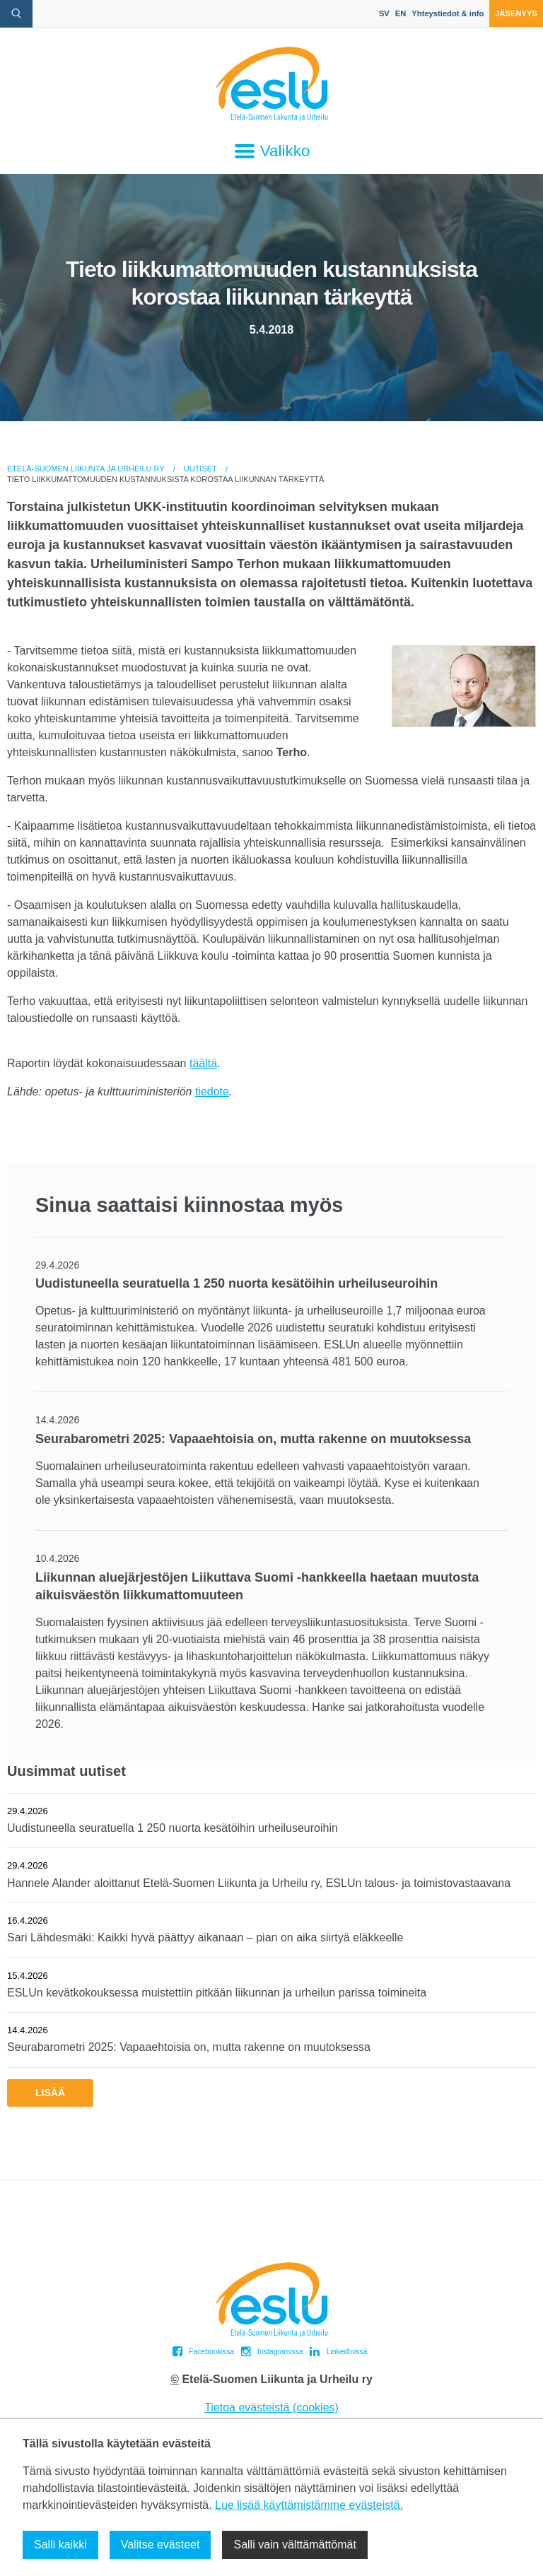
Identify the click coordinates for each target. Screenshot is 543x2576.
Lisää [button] (50, 2092)
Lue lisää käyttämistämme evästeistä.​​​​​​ (309, 2505)
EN (401, 13)
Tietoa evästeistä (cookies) (271, 2407)
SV (384, 13)
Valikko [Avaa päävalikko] (271, 151)
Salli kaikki (60, 2545)
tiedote (212, 1092)
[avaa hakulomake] (16, 14)
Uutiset (200, 468)
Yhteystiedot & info (447, 13)
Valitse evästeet (160, 2545)
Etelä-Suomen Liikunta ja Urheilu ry (86, 468)
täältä (203, 1063)
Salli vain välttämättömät (294, 2545)
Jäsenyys (516, 13)
